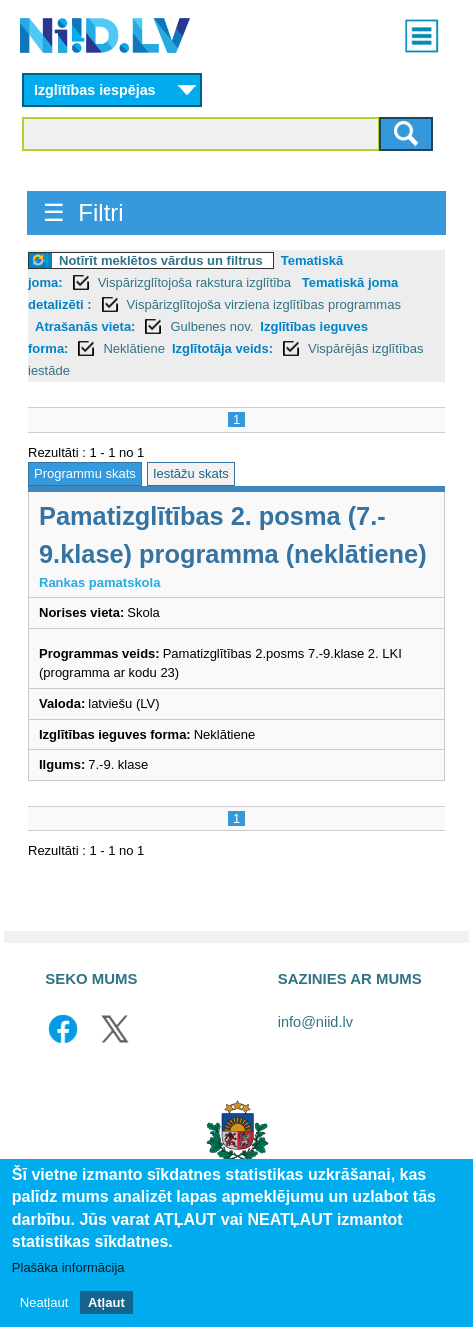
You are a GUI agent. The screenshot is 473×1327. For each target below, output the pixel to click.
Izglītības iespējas (95, 90)
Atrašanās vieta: (85, 326)
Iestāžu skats (191, 473)
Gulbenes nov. (211, 326)
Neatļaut (44, 1302)
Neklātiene (133, 348)
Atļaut (106, 1302)
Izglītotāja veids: (222, 348)
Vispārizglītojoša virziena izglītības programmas (264, 304)
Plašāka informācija (68, 1267)
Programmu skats (85, 473)
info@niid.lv (315, 1022)
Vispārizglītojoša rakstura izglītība (196, 282)
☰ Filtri (83, 212)
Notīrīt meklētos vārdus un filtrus (161, 260)
